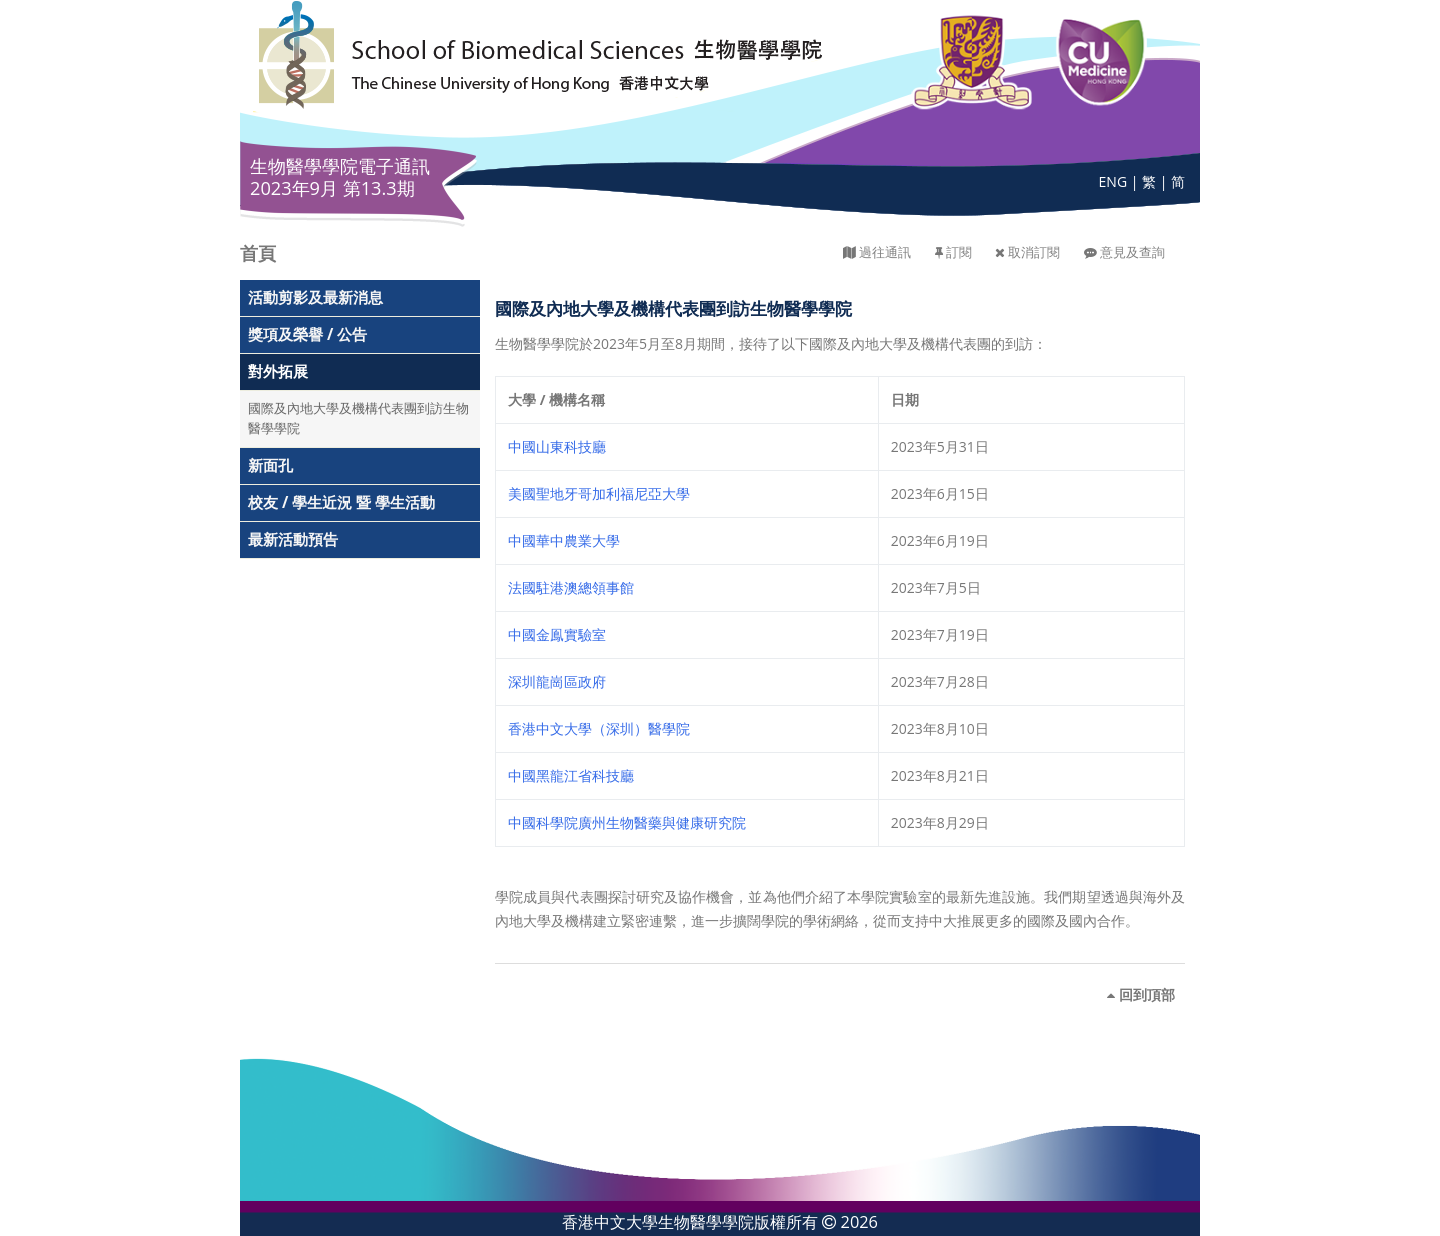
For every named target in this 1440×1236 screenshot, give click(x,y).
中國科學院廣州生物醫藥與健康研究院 (627, 822)
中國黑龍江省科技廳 (571, 775)
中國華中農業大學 (564, 540)
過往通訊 (885, 252)
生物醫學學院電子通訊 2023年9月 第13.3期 (340, 177)
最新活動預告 (293, 539)
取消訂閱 (1034, 252)
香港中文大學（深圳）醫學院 (599, 728)
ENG (1113, 181)
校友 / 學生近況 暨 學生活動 (341, 502)
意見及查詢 (1132, 252)
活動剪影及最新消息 (315, 297)
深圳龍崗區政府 (557, 681)
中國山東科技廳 (557, 446)
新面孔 (270, 465)
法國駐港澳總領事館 (571, 587)
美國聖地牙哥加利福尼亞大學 (599, 493)
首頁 (258, 253)
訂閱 (959, 252)
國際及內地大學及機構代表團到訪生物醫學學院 (358, 418)
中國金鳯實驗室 (557, 634)
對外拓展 (278, 371)
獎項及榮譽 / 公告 (307, 334)
